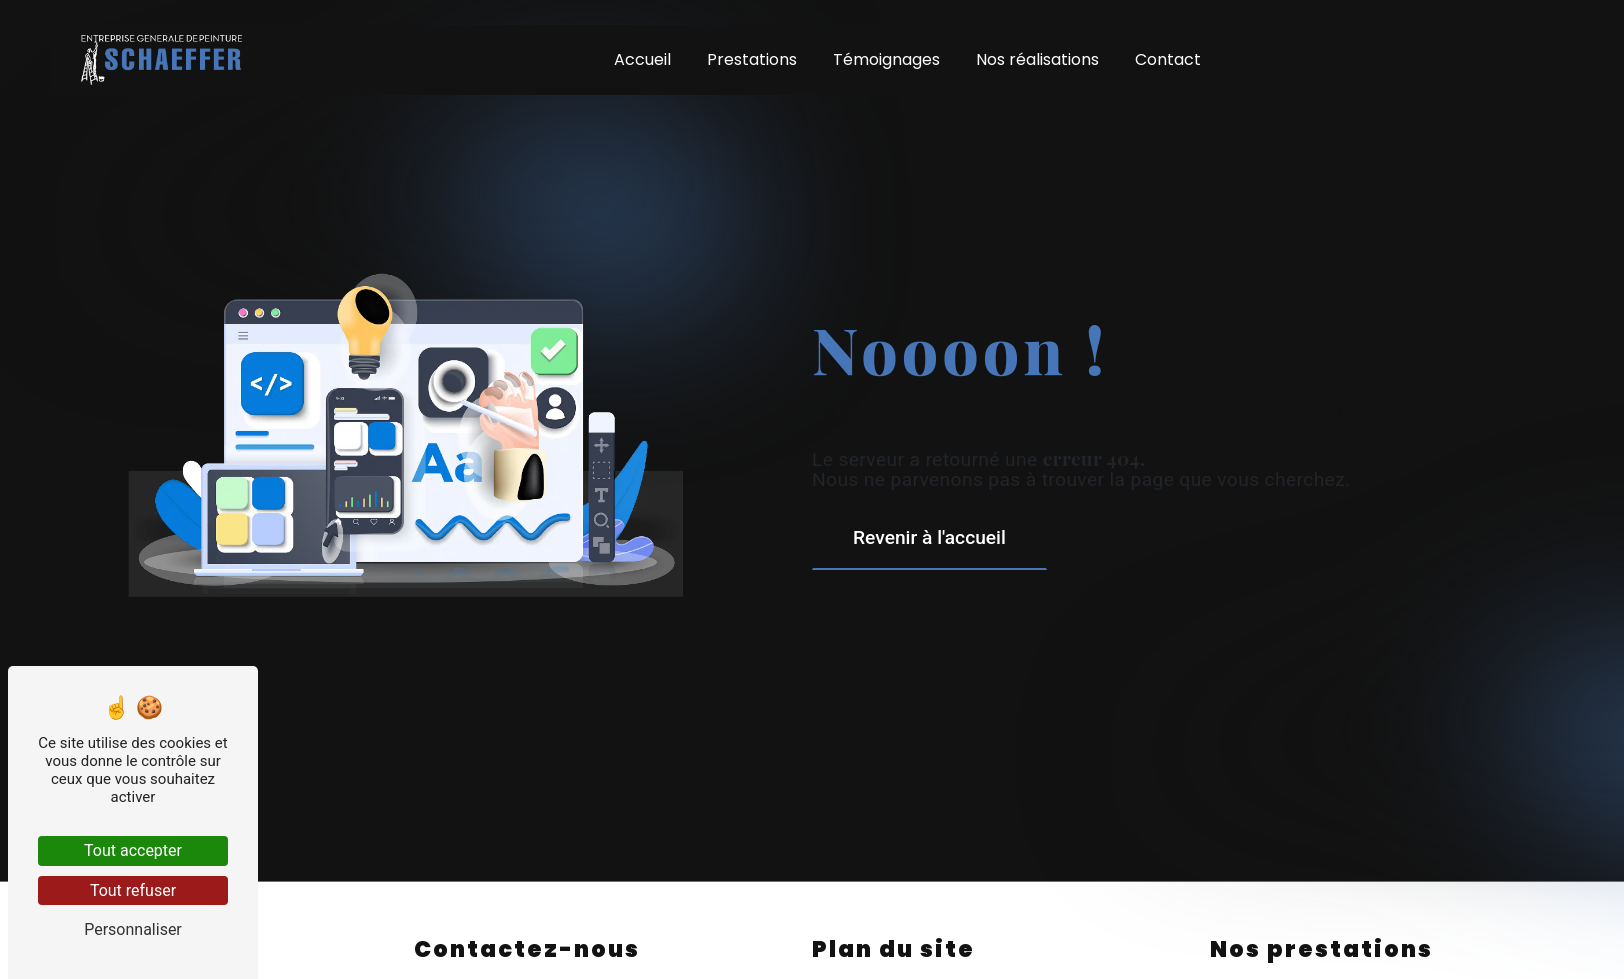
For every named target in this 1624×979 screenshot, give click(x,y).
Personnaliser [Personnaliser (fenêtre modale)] (133, 929)
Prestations (752, 59)
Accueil (642, 59)
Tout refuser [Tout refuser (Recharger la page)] (133, 890)
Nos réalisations (1037, 59)
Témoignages (886, 59)
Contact (1168, 59)
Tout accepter (133, 850)
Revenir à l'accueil (929, 537)
